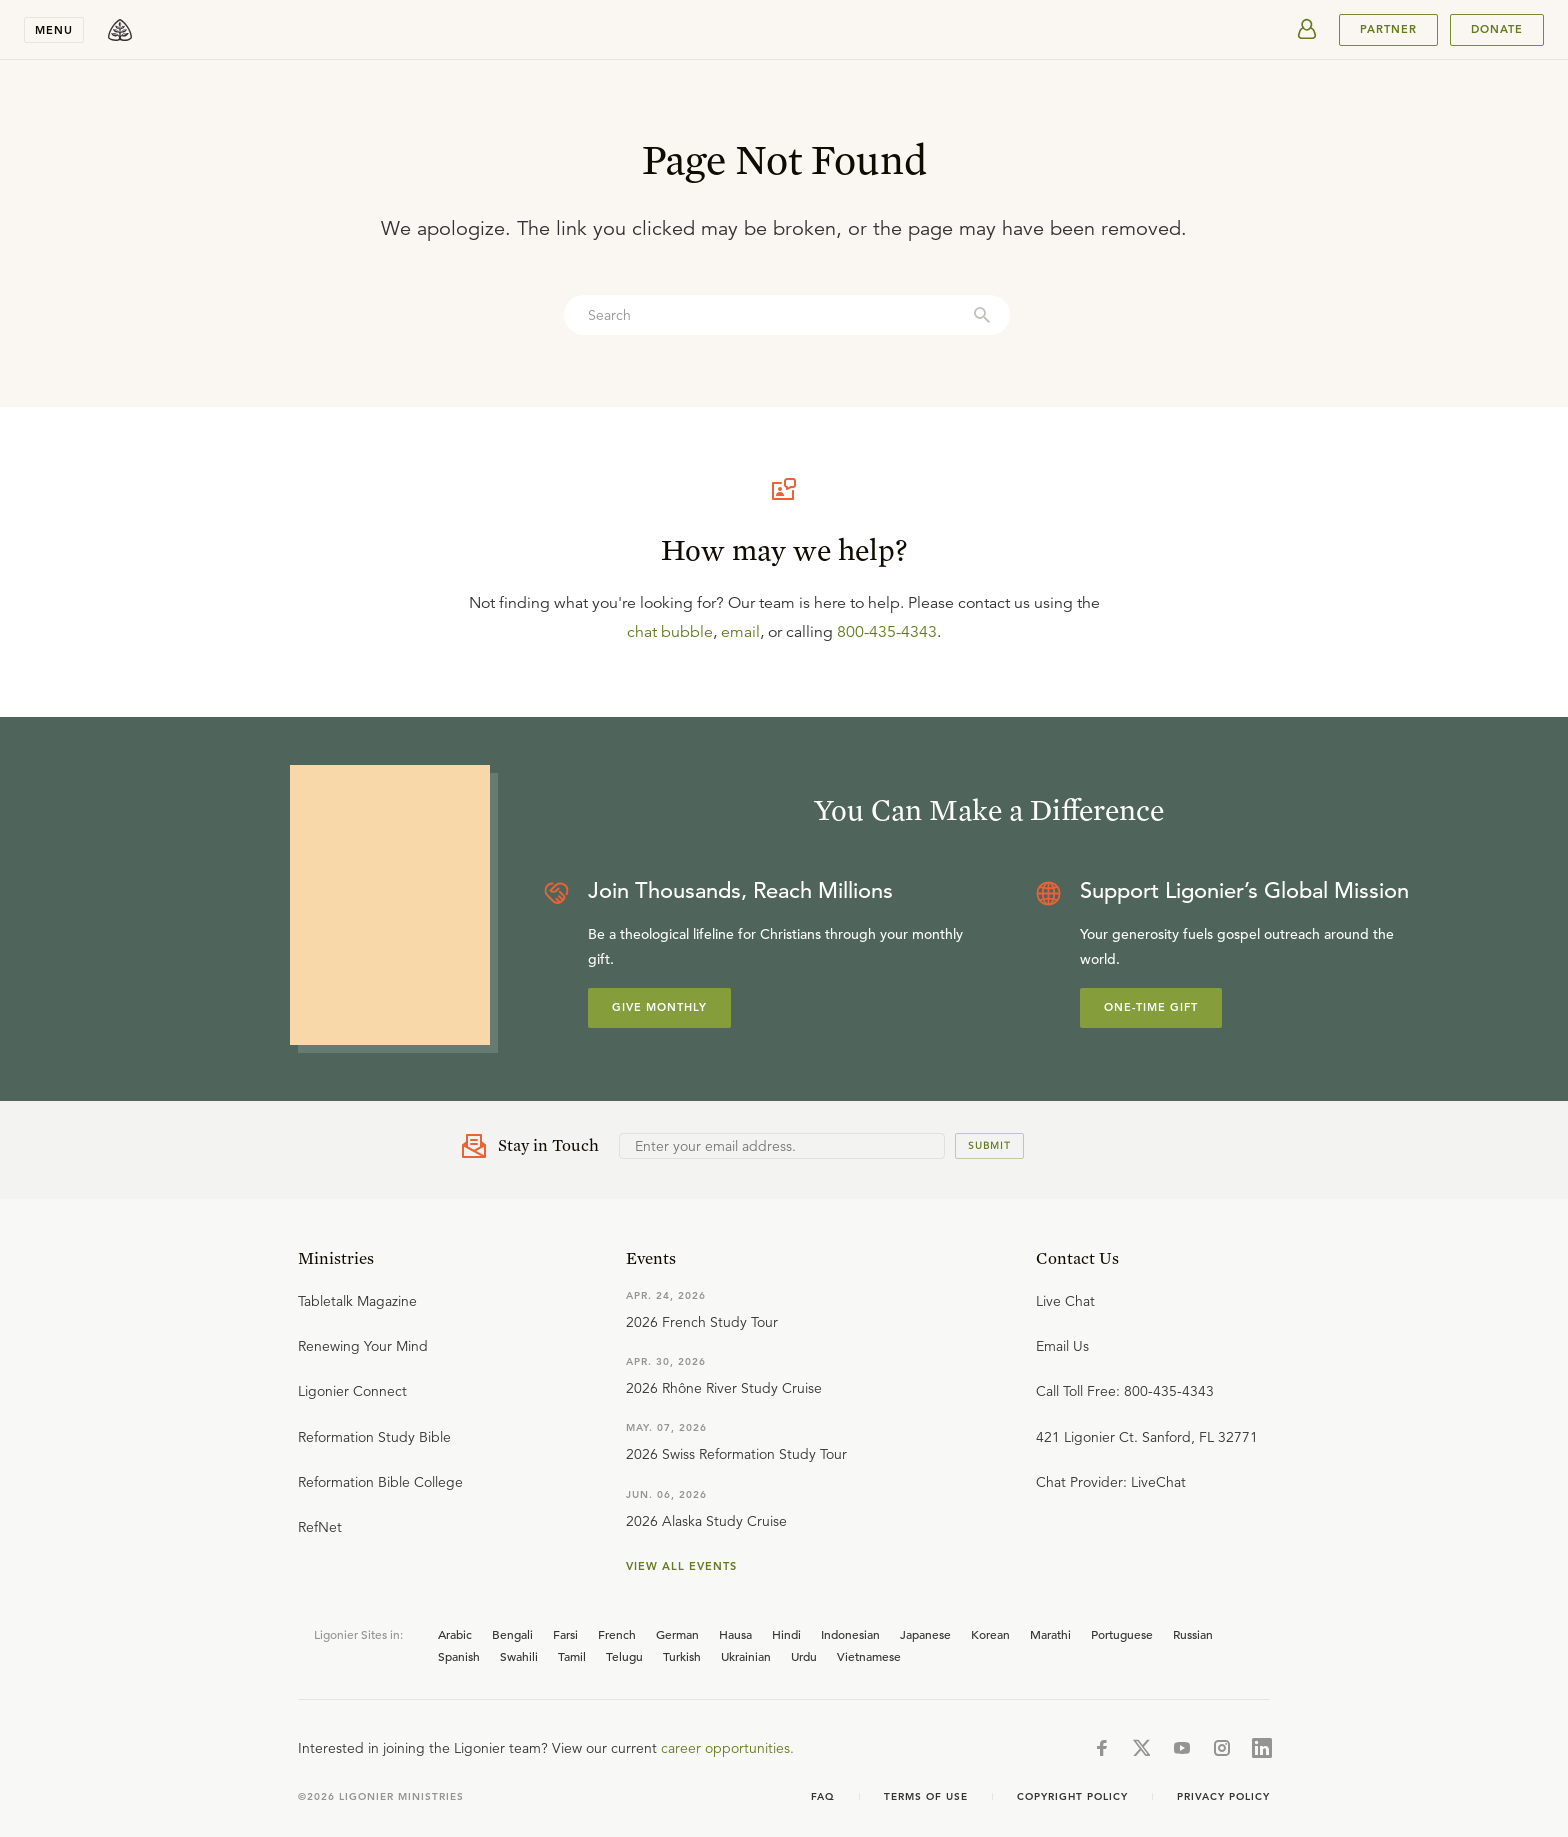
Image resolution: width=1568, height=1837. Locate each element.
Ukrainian (746, 1656)
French (617, 1634)
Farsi (565, 1634)
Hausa (735, 1634)
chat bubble (670, 632)
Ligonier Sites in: (358, 1634)
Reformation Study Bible (374, 1437)
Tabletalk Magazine (357, 1301)
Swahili (519, 1656)
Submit (989, 1145)
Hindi (786, 1634)
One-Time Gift (1151, 1007)
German (677, 1634)
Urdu (804, 1656)
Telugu (624, 1656)
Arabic (455, 1634)
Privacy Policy (1223, 1796)
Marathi (1050, 1634)
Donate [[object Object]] (1497, 29)
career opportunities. (727, 1748)
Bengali (512, 1634)
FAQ (823, 1796)
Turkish (682, 1656)
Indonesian (850, 1634)
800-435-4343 (887, 632)
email (740, 632)
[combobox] (787, 315)
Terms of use (926, 1796)
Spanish (459, 1656)
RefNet (320, 1527)
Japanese (925, 1634)
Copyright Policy (1072, 1796)
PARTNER (1388, 29)
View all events (681, 1566)
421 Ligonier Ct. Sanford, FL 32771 (1147, 1437)
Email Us (1062, 1346)
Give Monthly (659, 1007)
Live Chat (1065, 1301)
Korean (990, 1634)
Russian (1193, 1634)
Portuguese (1122, 1634)
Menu (54, 30)
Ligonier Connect (352, 1391)
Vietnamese (869, 1656)
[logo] (120, 30)
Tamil (572, 1656)
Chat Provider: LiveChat (1111, 1482)
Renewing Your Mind (363, 1346)
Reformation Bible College (380, 1482)
